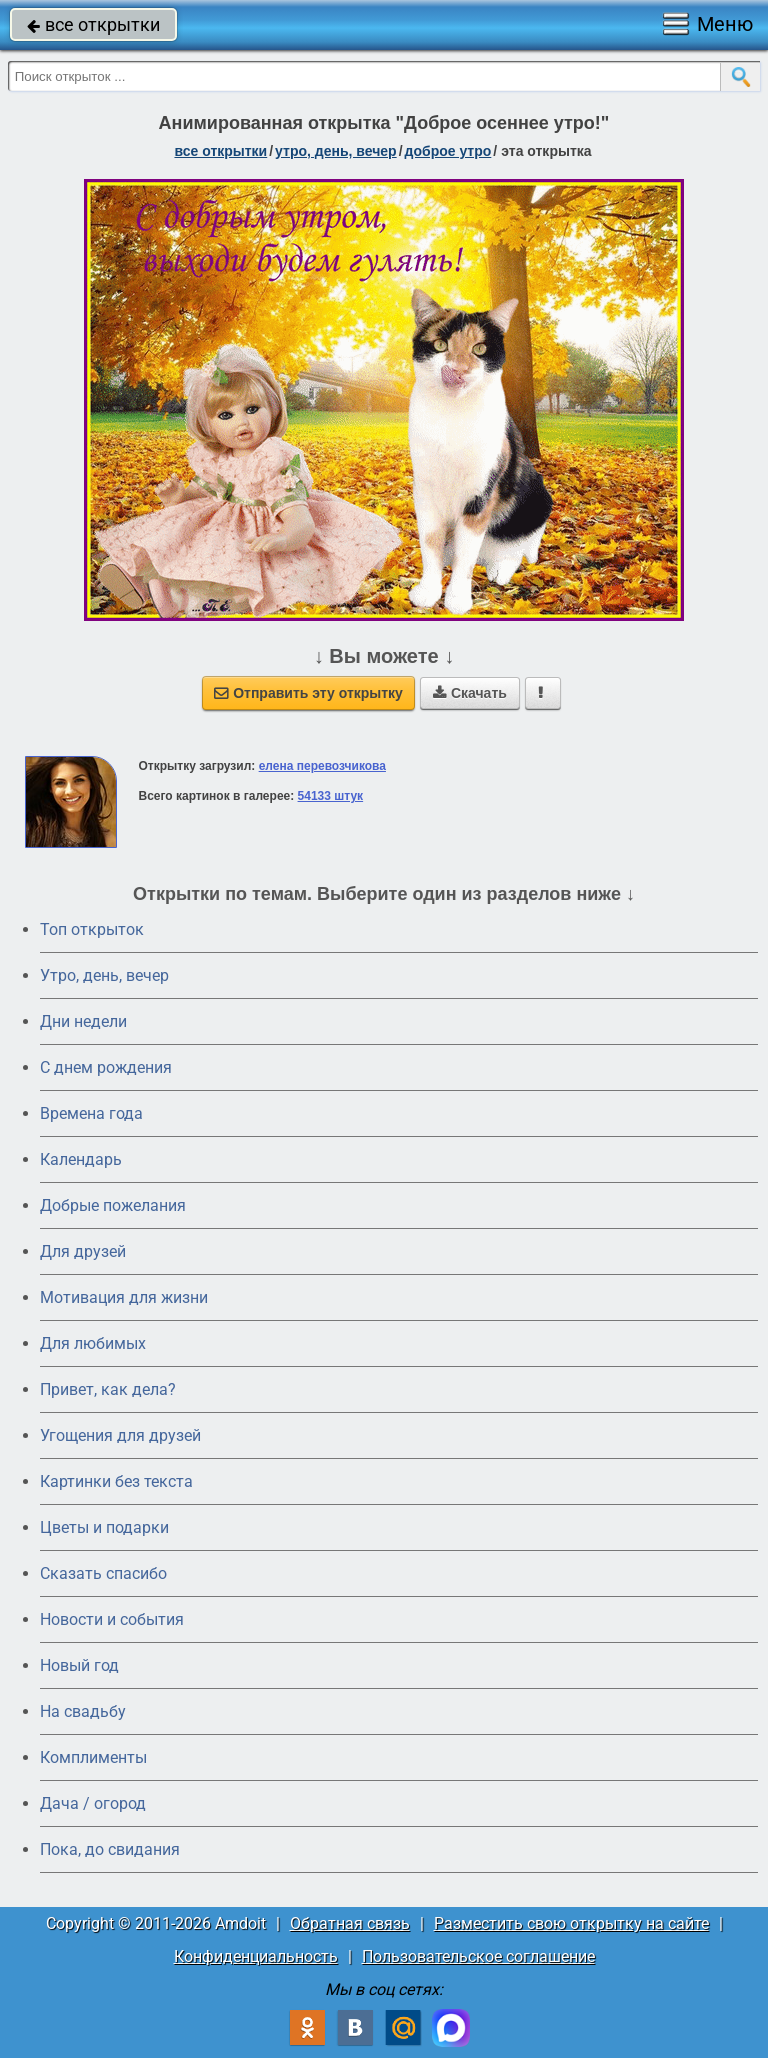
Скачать (470, 693)
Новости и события (112, 1619)
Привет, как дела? (108, 1389)
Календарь (81, 1159)
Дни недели (83, 1021)
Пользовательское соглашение (478, 1956)
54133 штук (331, 796)
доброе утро (448, 151)
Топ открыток (92, 929)
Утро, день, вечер (104, 975)
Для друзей (83, 1251)
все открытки (93, 24)
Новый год (79, 1665)
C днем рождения (106, 1067)
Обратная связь (350, 1923)
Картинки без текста (116, 1481)
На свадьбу (83, 1711)
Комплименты (93, 1757)
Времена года (91, 1113)
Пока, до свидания (110, 1849)
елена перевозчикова (322, 766)
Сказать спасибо (103, 1573)
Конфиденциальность (256, 1956)
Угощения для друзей (120, 1435)
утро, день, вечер (336, 151)
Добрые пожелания (113, 1205)
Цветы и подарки (104, 1527)
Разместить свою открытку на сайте (571, 1923)
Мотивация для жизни (124, 1297)
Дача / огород (93, 1803)
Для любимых (93, 1343)
